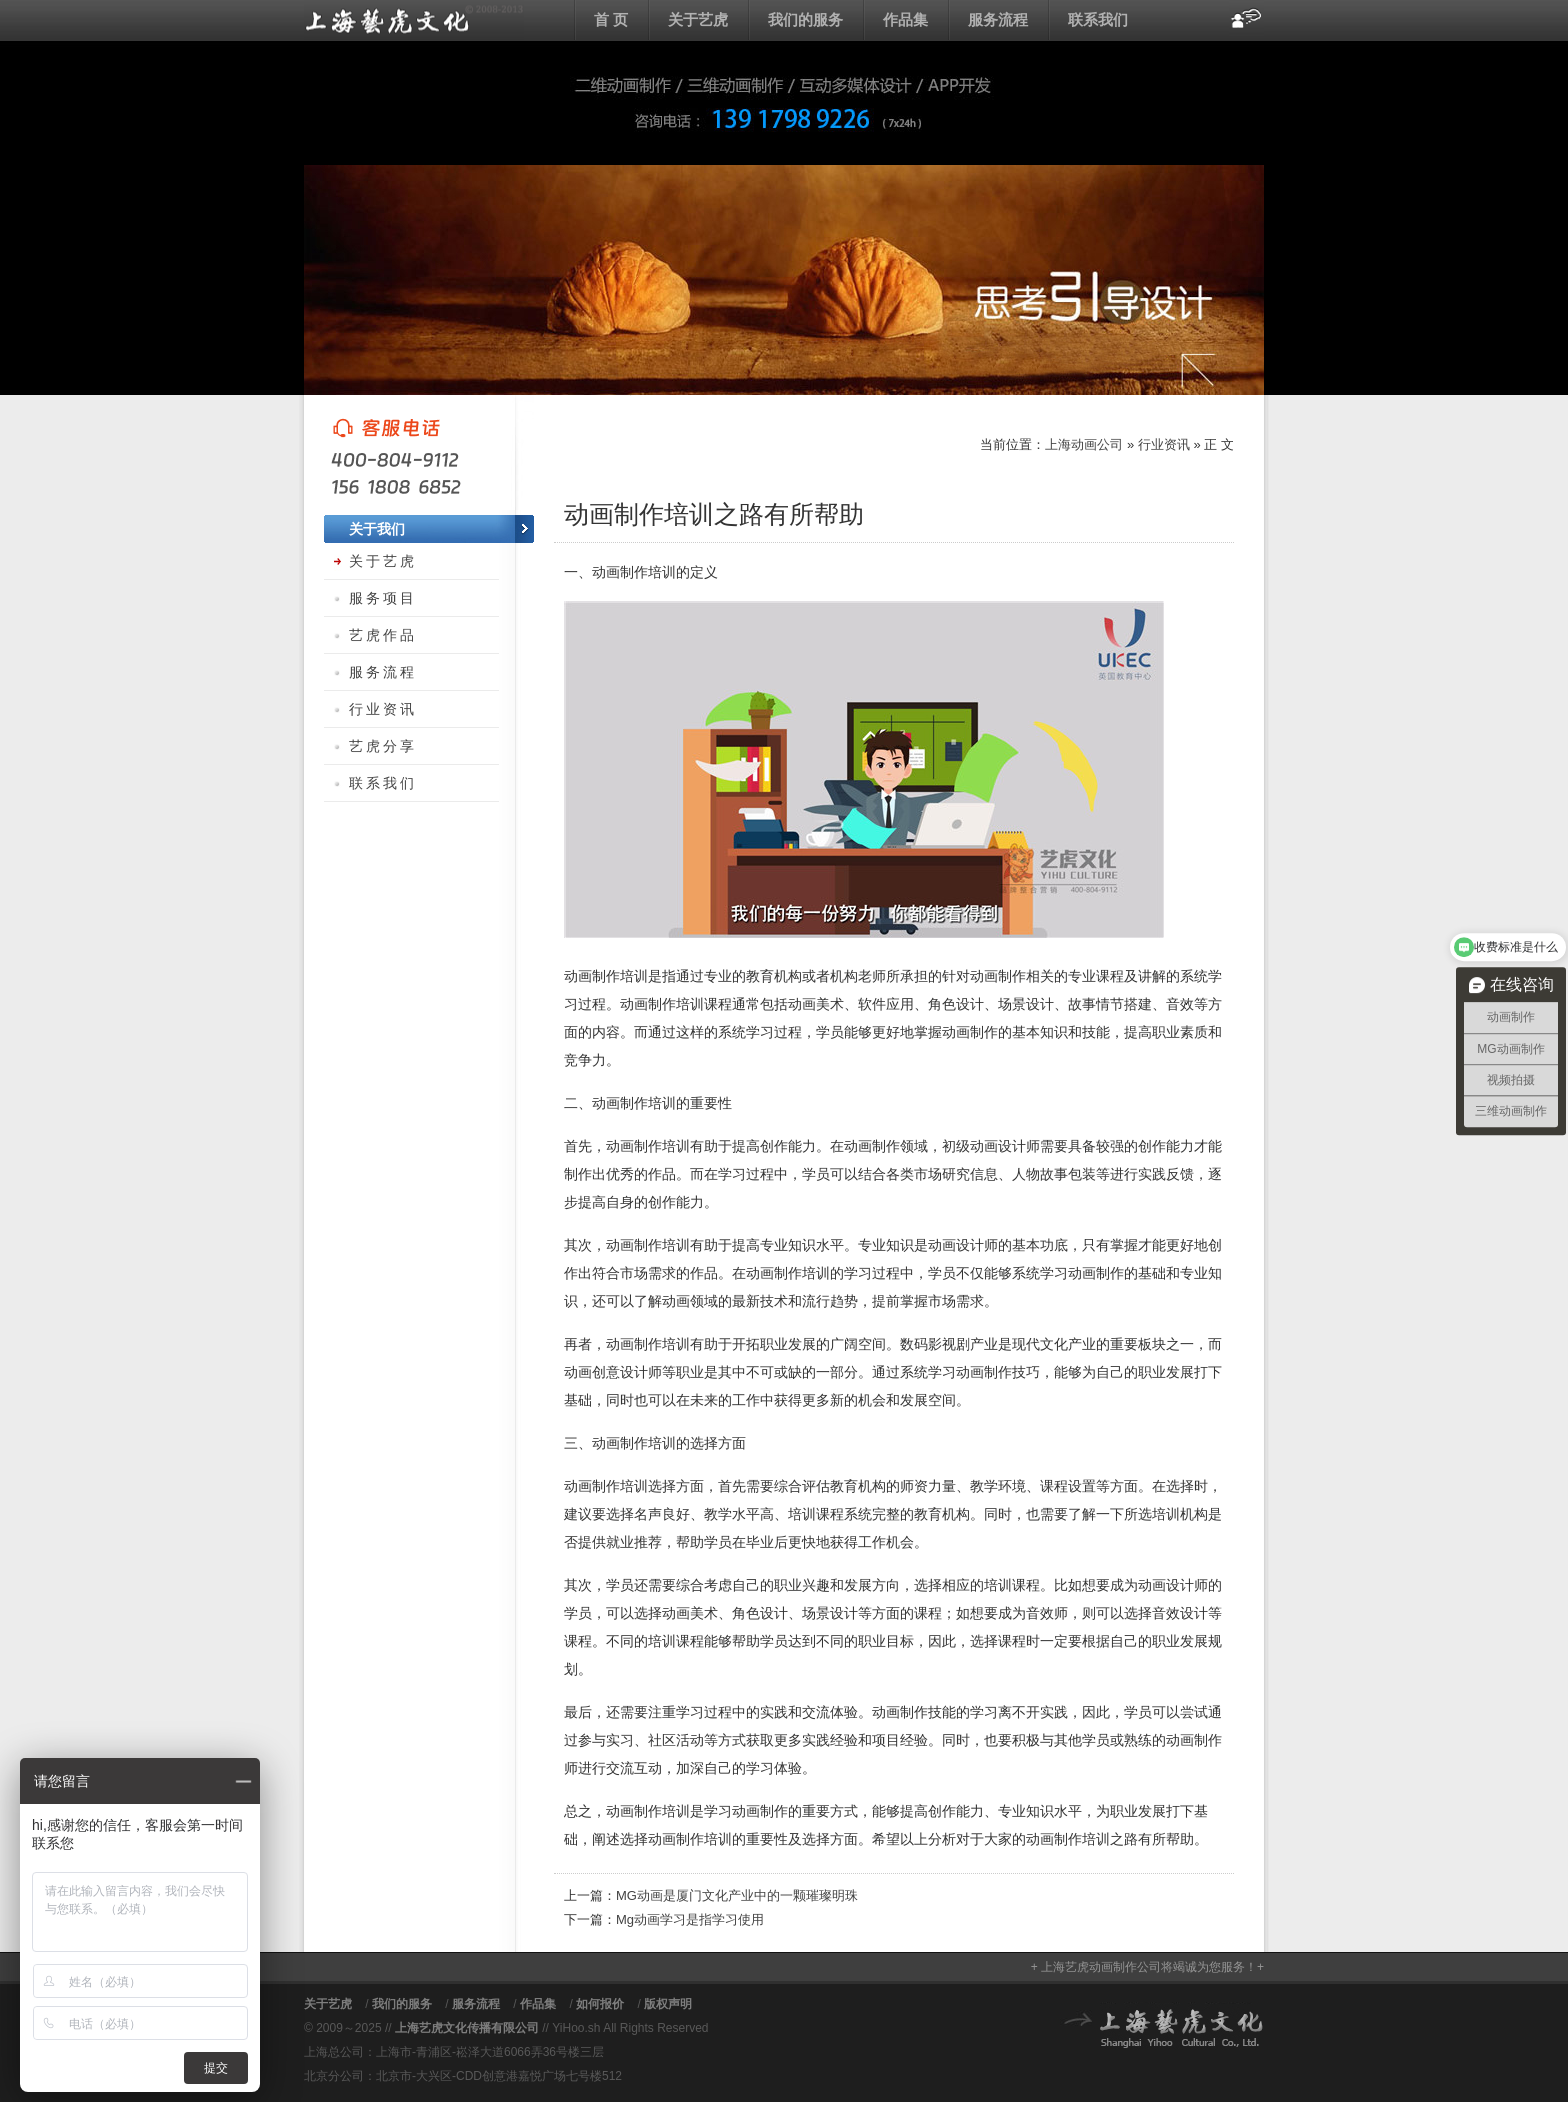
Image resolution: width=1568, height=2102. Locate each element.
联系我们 (1098, 19)
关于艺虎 (698, 19)
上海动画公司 (414, 20)
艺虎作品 (383, 635)
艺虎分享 (383, 746)
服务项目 (383, 598)
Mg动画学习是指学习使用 (690, 1919)
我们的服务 (805, 19)
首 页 (611, 19)
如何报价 (600, 2004)
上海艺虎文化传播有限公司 (467, 2028)
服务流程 (998, 19)
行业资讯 (1164, 444)
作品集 (905, 19)
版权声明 (668, 2004)
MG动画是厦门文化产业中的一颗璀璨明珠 (737, 1895)
